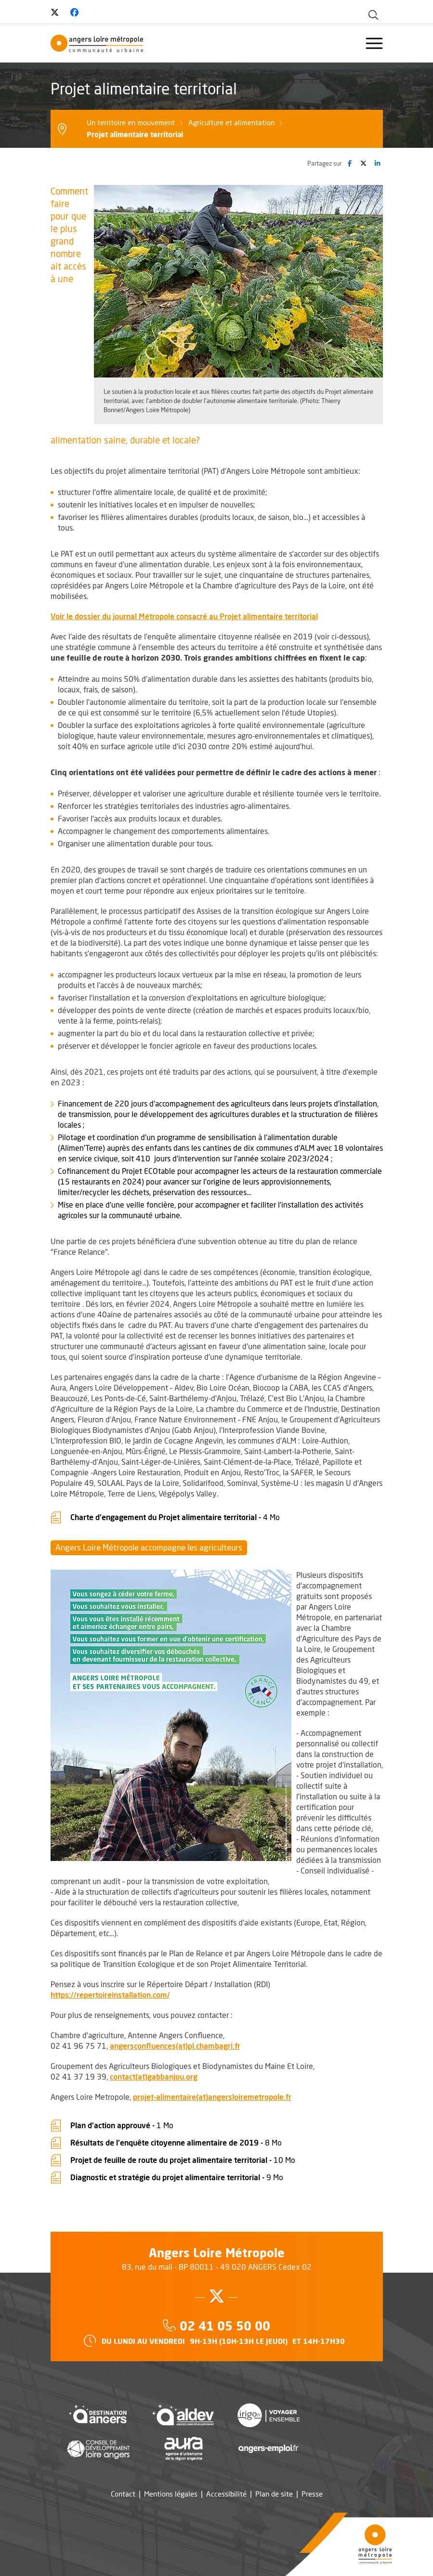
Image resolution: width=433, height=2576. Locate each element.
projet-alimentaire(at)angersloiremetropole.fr (212, 2096)
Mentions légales (170, 2494)
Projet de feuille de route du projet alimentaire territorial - (183, 2159)
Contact (123, 2494)
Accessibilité (226, 2494)
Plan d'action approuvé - (122, 2124)
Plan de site (274, 2494)
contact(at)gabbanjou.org (153, 2076)
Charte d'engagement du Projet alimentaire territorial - (175, 1516)
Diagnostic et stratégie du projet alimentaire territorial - (177, 2176)
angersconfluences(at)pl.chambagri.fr (175, 2045)
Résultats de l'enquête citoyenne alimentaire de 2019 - (176, 2141)
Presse (312, 2494)
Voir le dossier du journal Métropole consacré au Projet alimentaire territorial (184, 616)
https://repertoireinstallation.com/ (110, 1994)
